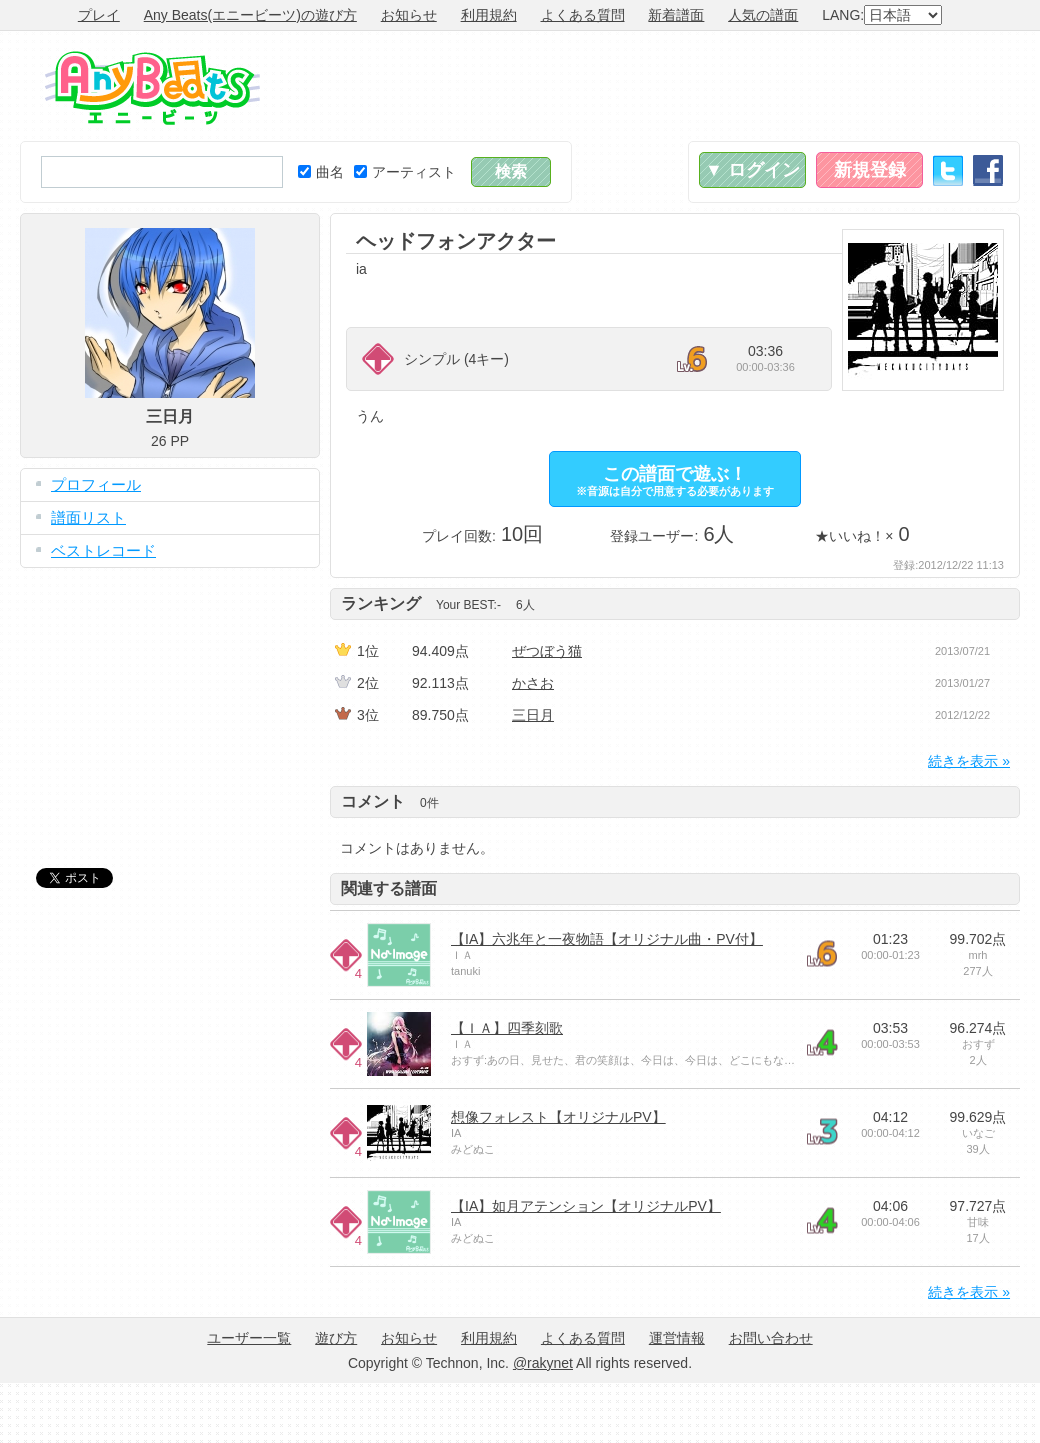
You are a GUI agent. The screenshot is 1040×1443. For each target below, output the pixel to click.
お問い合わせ (771, 1338)
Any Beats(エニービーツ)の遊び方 (250, 15)
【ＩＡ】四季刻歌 (507, 1028)
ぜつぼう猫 (547, 651)
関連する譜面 (389, 888)
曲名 (321, 172)
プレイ (99, 15)
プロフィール (96, 484)
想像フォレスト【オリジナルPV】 (558, 1117)
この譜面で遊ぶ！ (675, 480)
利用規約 (489, 15)
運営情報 (677, 1338)
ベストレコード (103, 550)
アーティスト (405, 172)
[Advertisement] (170, 703)
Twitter (948, 170)
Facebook (988, 170)
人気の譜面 (763, 15)
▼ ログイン (752, 170)
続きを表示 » (969, 761)
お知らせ (409, 15)
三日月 (533, 715)
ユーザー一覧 (249, 1338)
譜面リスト (88, 517)
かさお (533, 683)
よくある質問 (583, 15)
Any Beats (152, 88)
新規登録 (870, 170)
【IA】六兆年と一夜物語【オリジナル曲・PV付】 (607, 939)
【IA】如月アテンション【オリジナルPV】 (586, 1206)
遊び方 (336, 1338)
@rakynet (543, 1363)
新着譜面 (676, 15)
